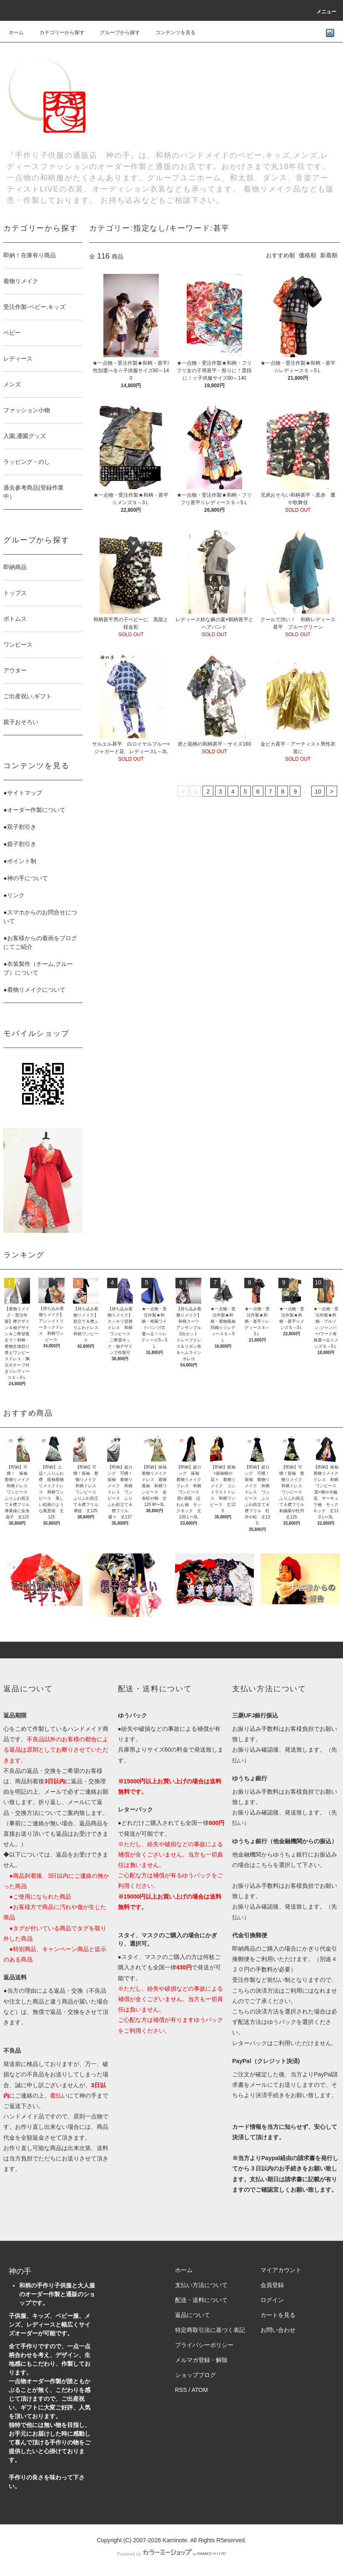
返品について (192, 2315)
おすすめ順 (280, 255)
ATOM (199, 2390)
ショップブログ (195, 2375)
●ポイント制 (19, 861)
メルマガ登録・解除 (201, 2360)
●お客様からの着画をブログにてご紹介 (40, 942)
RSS (181, 2390)
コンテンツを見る (170, 32)
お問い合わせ (277, 2330)
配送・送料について (201, 2300)
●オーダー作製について (34, 809)
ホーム (16, 32)
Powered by (171, 2553)
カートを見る (277, 2315)
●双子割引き (19, 827)
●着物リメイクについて (34, 989)
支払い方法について (201, 2285)
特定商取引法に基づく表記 (210, 2330)
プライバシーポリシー (204, 2345)
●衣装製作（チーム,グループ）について (38, 968)
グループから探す (115, 32)
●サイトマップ (22, 792)
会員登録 (272, 2285)
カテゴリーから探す (57, 32)
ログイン (272, 2300)
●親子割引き (19, 844)
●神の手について (25, 878)
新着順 (329, 255)
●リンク (13, 895)
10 (318, 791)
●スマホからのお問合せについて (40, 916)
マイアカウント (280, 2270)
